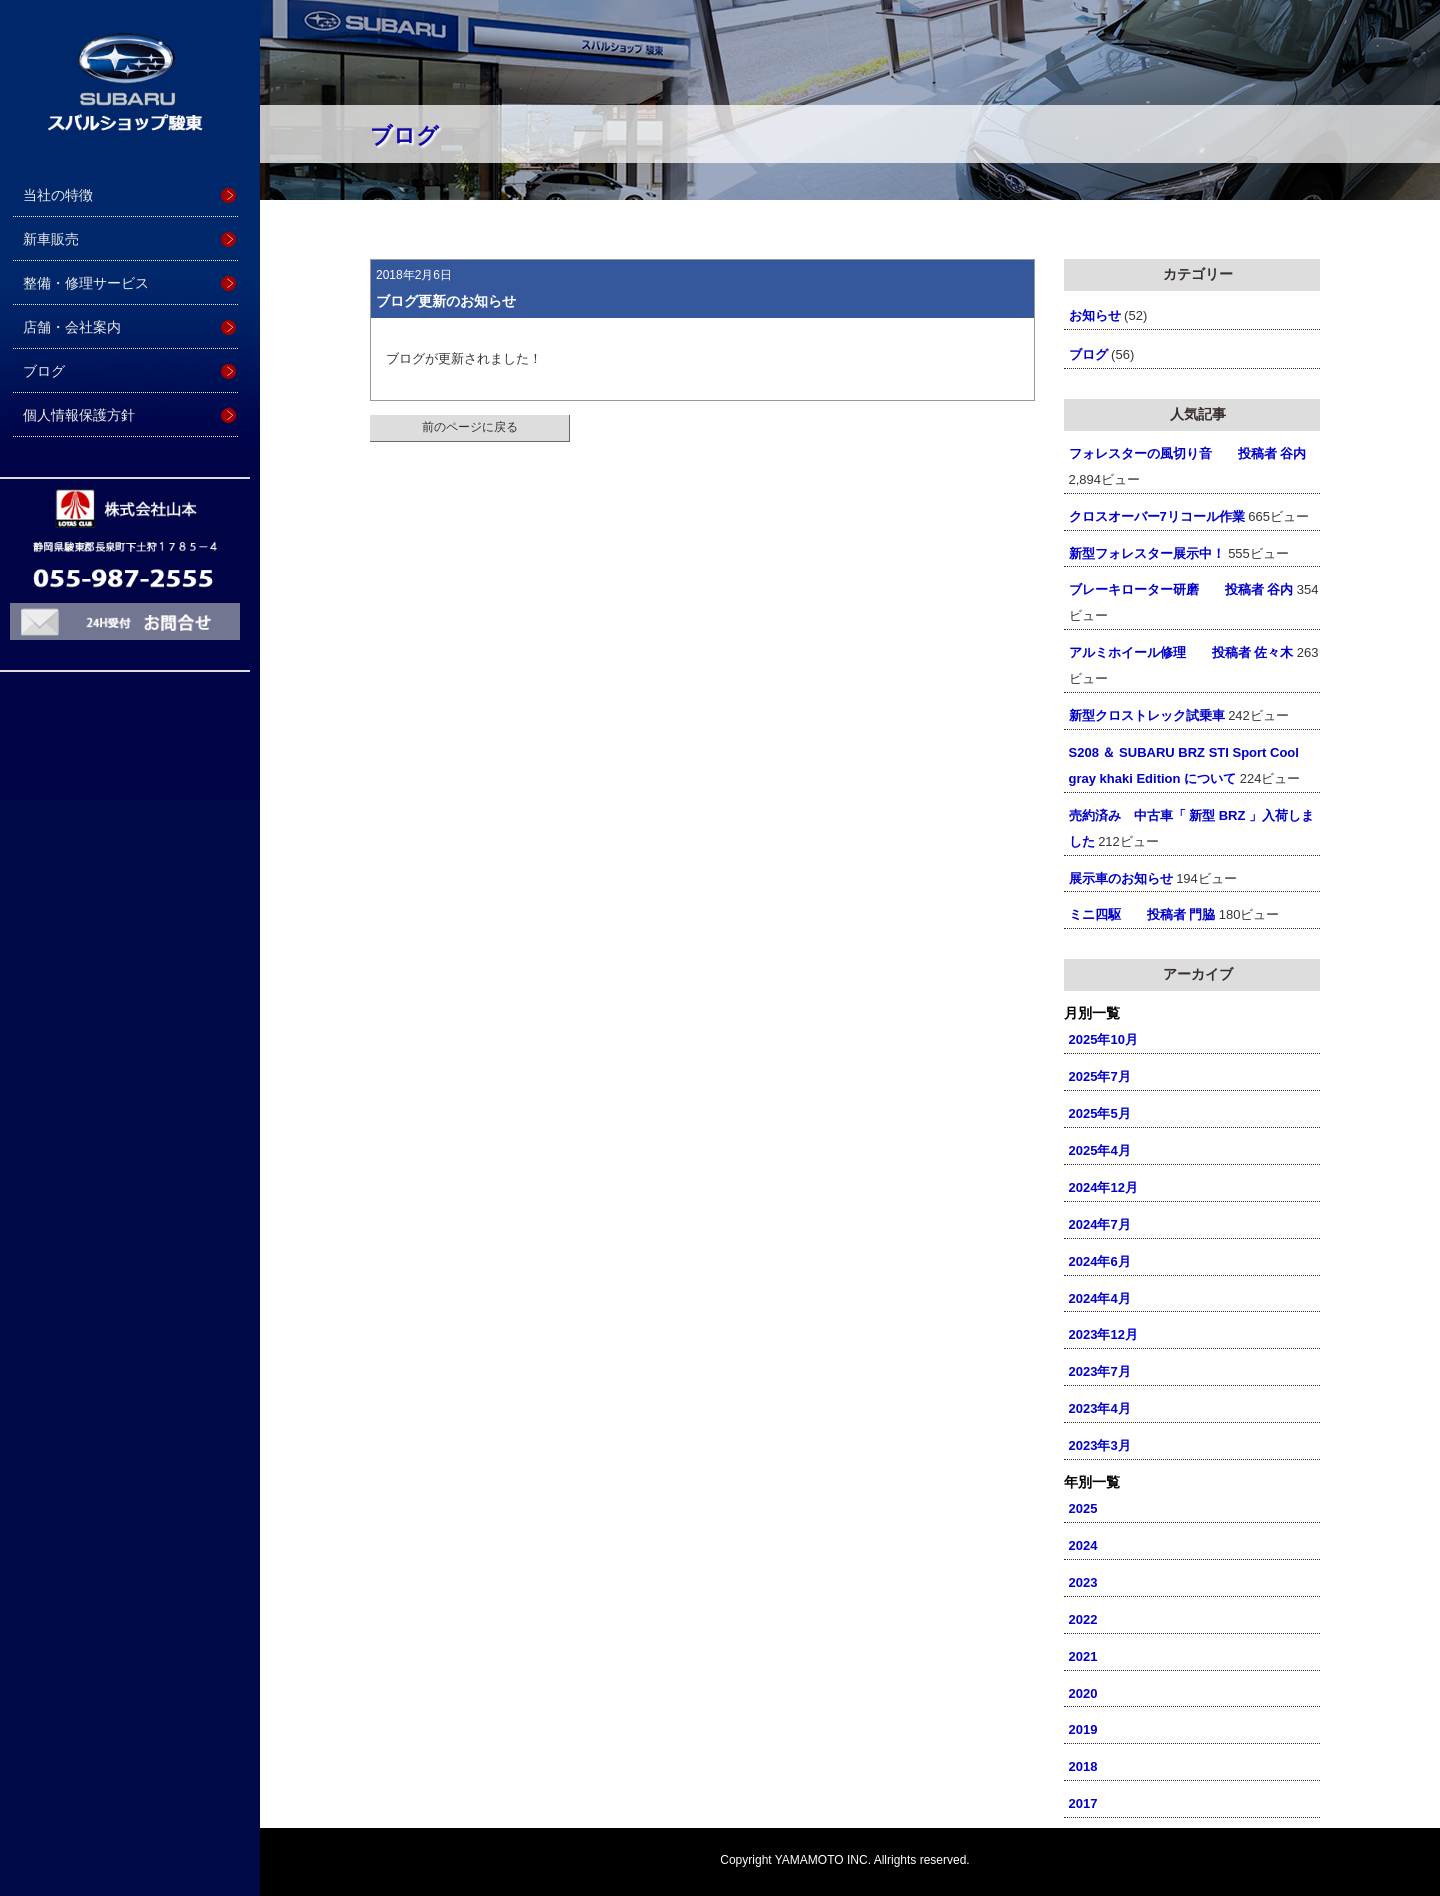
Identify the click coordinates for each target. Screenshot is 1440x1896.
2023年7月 (1100, 1371)
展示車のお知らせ (1121, 878)
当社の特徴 (58, 195)
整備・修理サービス (86, 283)
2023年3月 (1100, 1445)
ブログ (44, 371)
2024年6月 (1100, 1261)
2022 (1083, 1619)
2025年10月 (1103, 1039)
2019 (1083, 1729)
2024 (1083, 1545)
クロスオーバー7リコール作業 (1157, 516)
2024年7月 (1100, 1224)
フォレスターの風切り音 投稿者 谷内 (1188, 453)
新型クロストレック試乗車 (1147, 715)
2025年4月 (1100, 1150)
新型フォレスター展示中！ (1147, 553)
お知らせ (1095, 315)
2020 (1083, 1693)
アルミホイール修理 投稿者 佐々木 (1181, 652)
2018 (1083, 1766)
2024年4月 (1100, 1298)
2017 (1083, 1803)
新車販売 (51, 239)
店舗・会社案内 (72, 327)
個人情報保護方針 (79, 415)
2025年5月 (1100, 1113)
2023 (1083, 1582)
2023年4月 (1100, 1408)
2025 (1083, 1508)
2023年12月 (1103, 1334)
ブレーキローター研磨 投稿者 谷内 (1181, 589)
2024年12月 (1103, 1187)
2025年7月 (1100, 1076)
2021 (1083, 1656)
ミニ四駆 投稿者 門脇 (1142, 914)
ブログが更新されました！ (464, 358)
